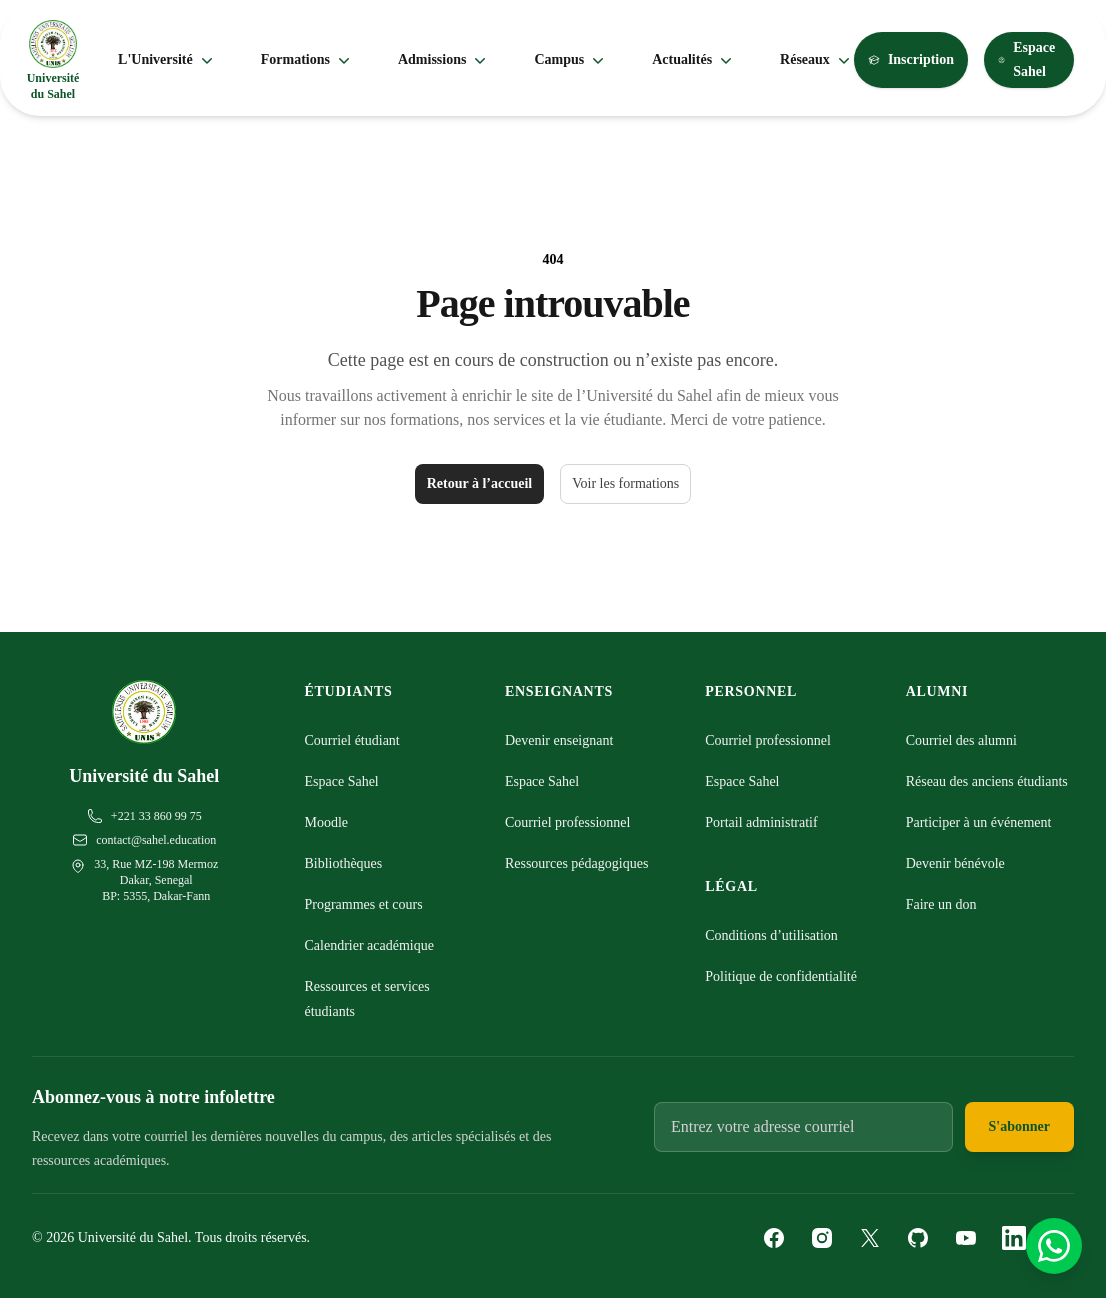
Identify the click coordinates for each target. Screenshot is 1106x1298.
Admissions (444, 60)
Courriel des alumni (961, 740)
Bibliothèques (344, 863)
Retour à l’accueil (480, 483)
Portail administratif (761, 822)
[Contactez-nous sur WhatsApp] (1054, 1246)
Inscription (911, 59)
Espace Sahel (1026, 59)
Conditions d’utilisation (771, 935)
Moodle (327, 822)
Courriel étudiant (352, 740)
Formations (307, 60)
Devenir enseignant (559, 740)
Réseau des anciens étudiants (987, 781)
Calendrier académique (369, 945)
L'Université (167, 60)
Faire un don (941, 904)
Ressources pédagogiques (576, 863)
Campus (571, 60)
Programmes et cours (364, 904)
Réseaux (817, 60)
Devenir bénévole (955, 863)
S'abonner (1019, 1126)
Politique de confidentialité (781, 976)
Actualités (694, 60)
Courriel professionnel (568, 822)
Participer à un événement (979, 822)
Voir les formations (625, 483)
